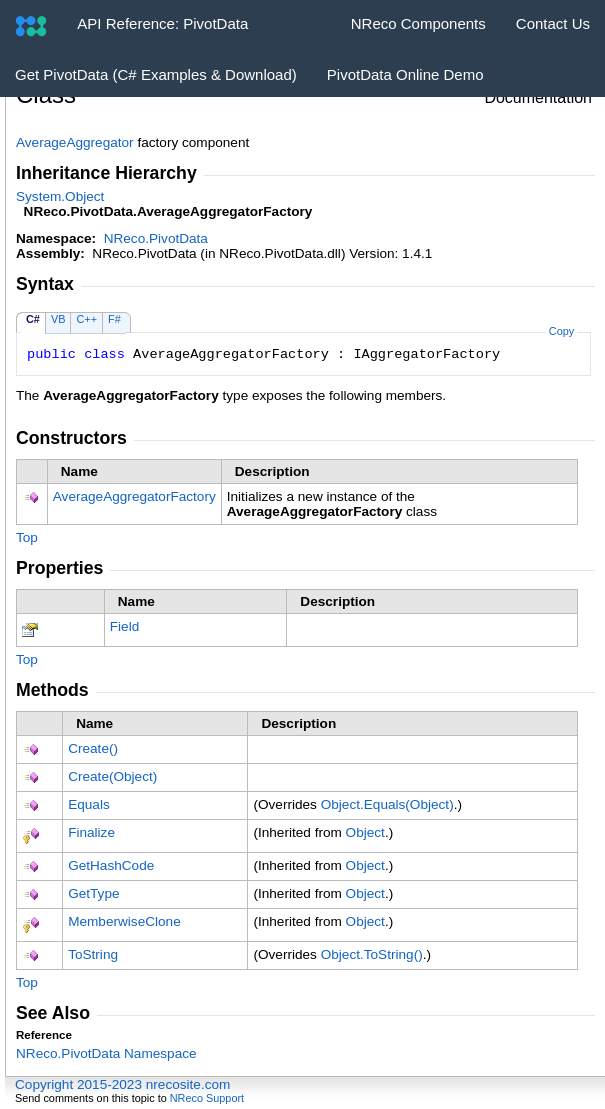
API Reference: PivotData (162, 23)
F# (114, 319)
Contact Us (553, 23)
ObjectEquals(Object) (387, 804)
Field (124, 626)
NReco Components (418, 23)
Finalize (91, 832)
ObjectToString (372, 954)
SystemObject (60, 196)
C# (33, 319)
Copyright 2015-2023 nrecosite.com (122, 1084)
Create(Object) (112, 776)
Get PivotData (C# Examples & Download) (156, 74)
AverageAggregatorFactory (134, 496)
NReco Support (207, 1098)
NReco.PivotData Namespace (106, 1053)
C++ (86, 319)
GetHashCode (111, 865)
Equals (89, 804)
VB (58, 319)
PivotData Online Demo (405, 74)
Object (365, 832)
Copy (561, 331)
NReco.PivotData (156, 238)
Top (27, 537)
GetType (93, 893)
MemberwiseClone (124, 921)
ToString (93, 954)
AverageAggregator (75, 142)
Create (93, 748)
